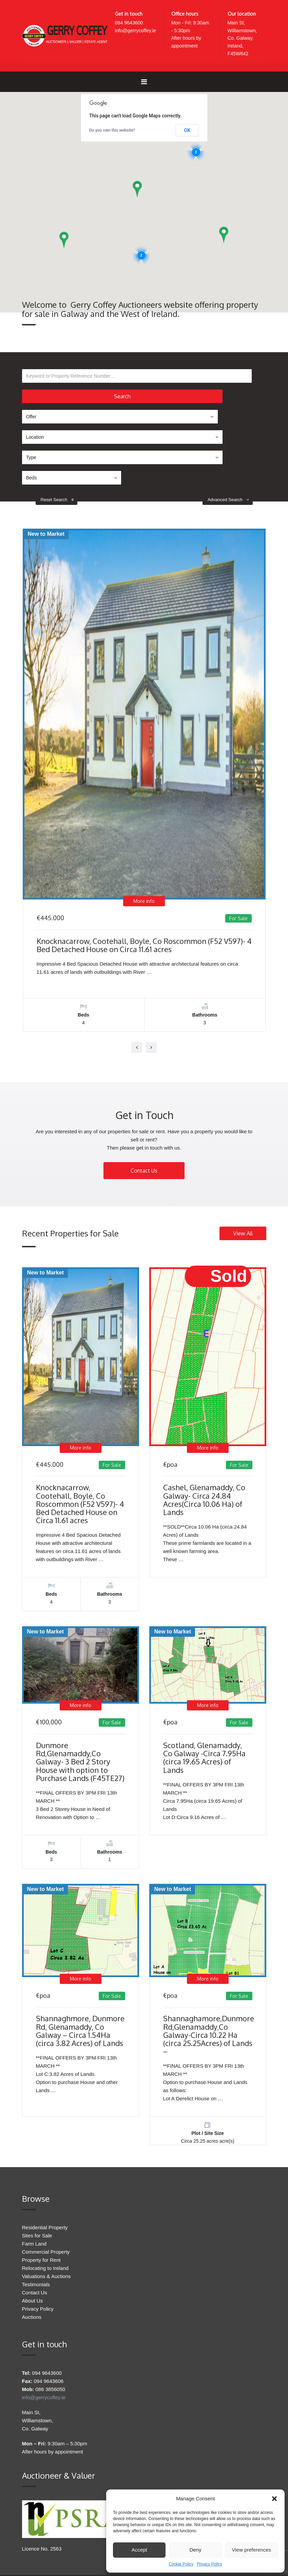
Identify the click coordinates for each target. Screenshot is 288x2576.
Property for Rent (41, 2202)
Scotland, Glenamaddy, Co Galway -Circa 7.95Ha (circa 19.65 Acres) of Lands (204, 1689)
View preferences (251, 2550)
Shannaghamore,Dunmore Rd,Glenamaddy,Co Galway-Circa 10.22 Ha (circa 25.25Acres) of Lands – (208, 1971)
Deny (195, 2550)
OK (187, 132)
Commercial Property (46, 2194)
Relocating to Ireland (45, 2210)
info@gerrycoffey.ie (136, 31)
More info (144, 827)
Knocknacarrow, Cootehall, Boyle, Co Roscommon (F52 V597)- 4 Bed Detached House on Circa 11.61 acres (144, 871)
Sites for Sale (37, 2177)
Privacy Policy (209, 2564)
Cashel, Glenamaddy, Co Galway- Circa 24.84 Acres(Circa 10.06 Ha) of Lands (204, 1426)
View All (243, 1159)
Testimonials (36, 2226)
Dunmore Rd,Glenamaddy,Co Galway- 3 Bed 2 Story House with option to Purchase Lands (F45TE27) (80, 1693)
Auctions (32, 2259)
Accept (139, 2550)
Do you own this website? (112, 133)
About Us (32, 2243)
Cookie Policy (181, 2564)
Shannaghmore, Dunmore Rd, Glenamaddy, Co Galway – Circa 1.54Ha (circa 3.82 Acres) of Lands (80, 1967)
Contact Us (144, 1097)
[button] (274, 2498)
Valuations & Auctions (46, 2218)
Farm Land (34, 2186)
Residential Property (45, 2169)
